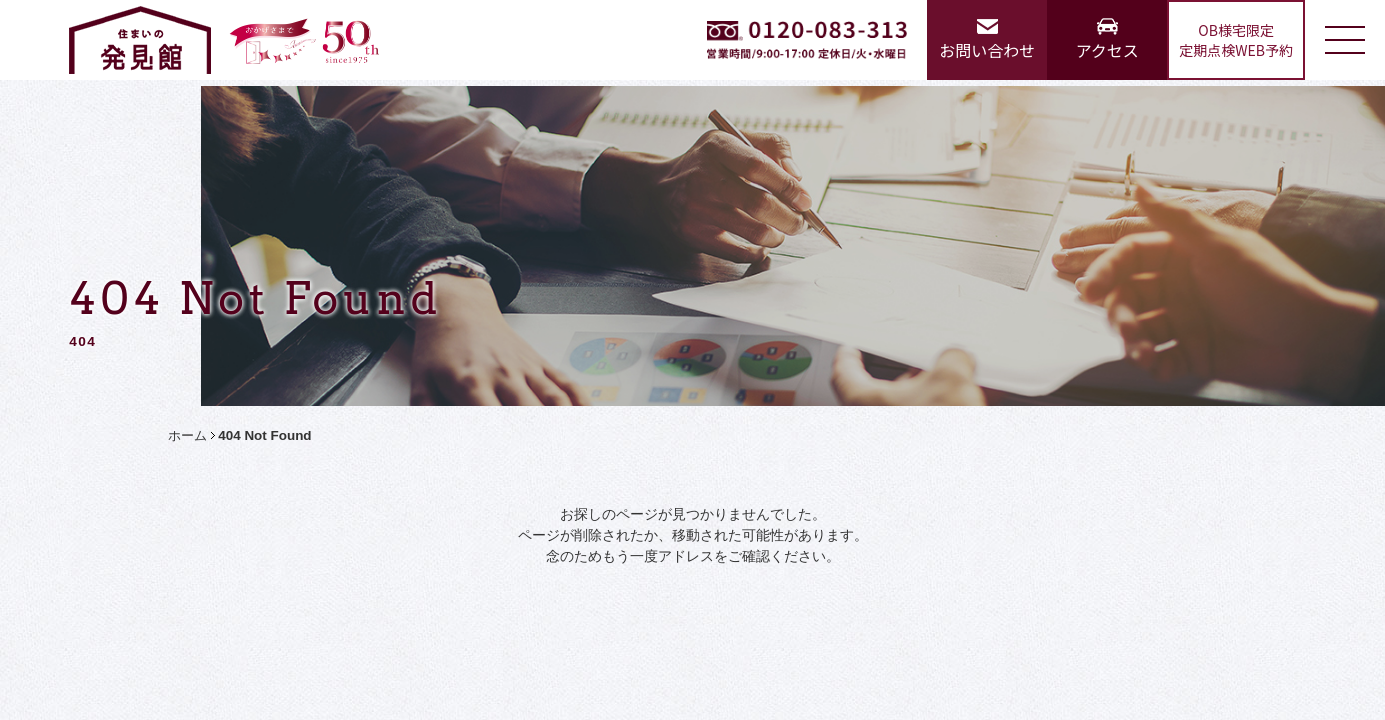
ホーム (187, 435)
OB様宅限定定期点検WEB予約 (1236, 40)
